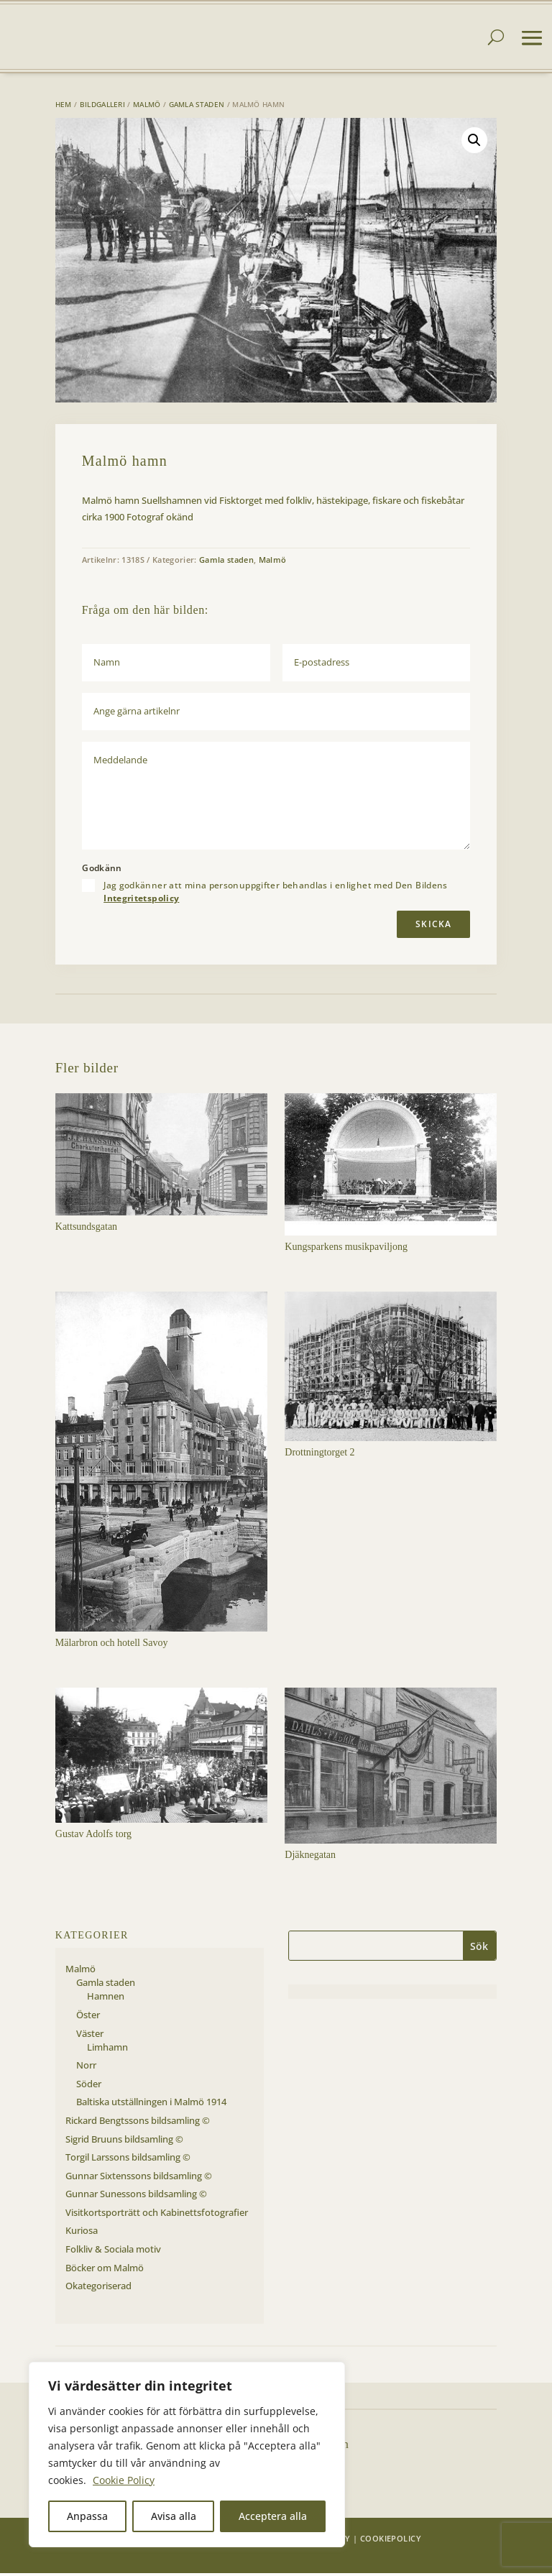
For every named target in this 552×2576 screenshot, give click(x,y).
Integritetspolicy (141, 901)
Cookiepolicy (390, 2541)
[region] (187, 2454)
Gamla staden (197, 107)
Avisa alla (173, 2516)
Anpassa (87, 2516)
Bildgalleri (102, 107)
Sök (479, 1949)
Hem (63, 107)
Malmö (147, 107)
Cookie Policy (124, 2480)
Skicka (433, 927)
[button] (474, 143)
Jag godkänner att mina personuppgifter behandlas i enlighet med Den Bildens (276, 895)
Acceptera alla (273, 2516)
